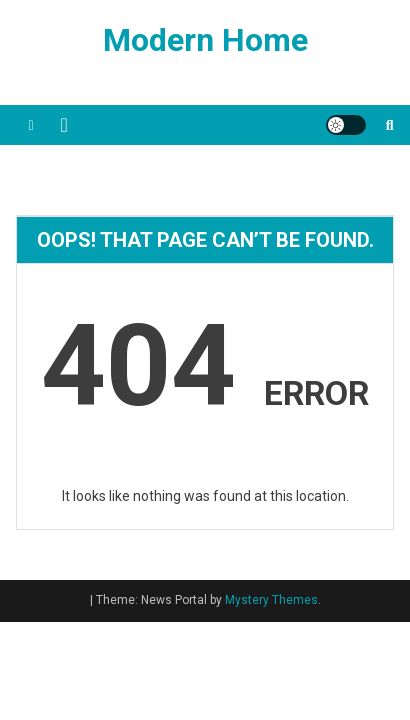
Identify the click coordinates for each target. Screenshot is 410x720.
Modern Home (205, 40)
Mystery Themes (271, 600)
